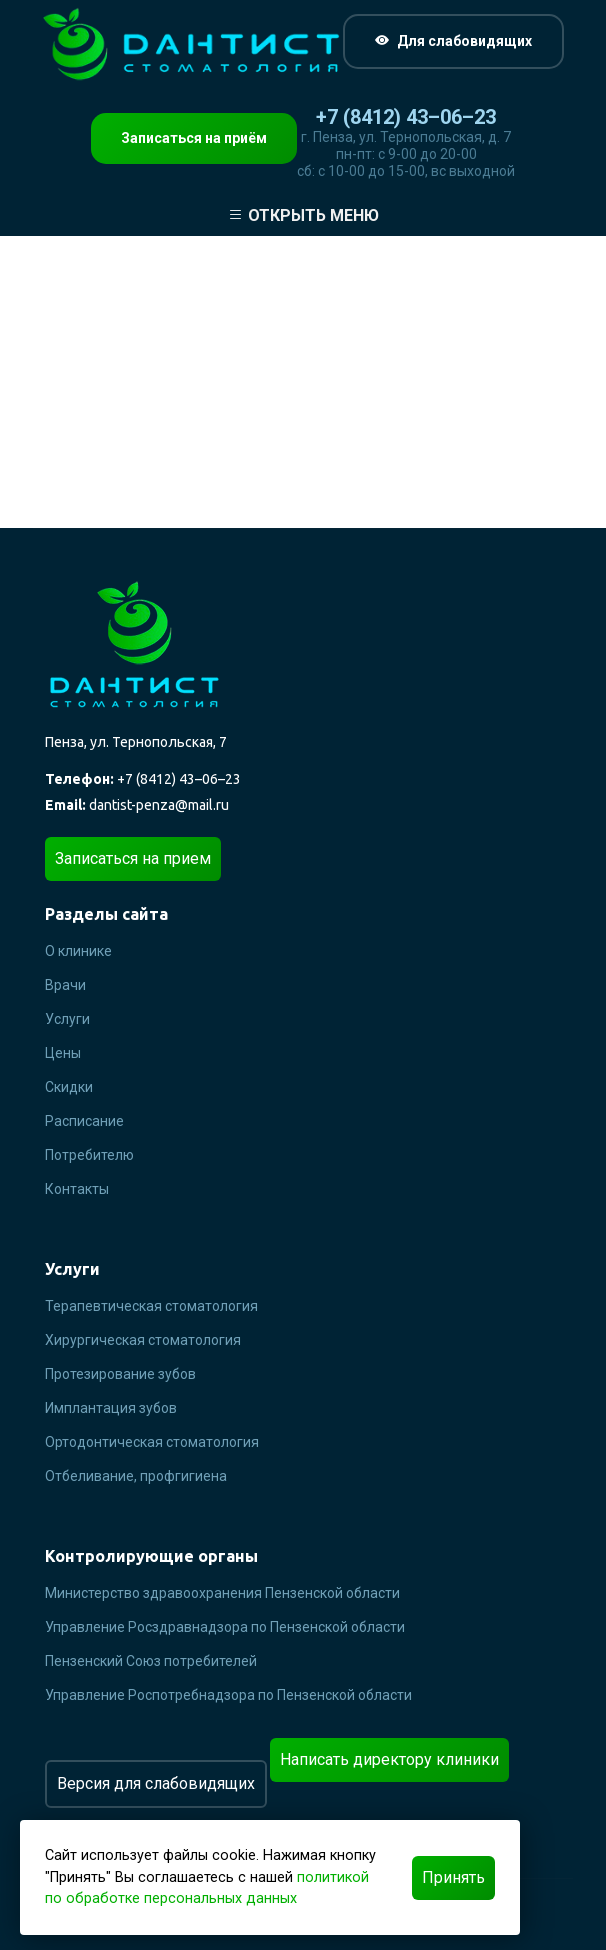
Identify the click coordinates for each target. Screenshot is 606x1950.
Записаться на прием (133, 858)
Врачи (65, 985)
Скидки (69, 1087)
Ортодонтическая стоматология (152, 1442)
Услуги (67, 1019)
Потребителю (89, 1155)
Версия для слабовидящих (156, 1783)
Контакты (77, 1189)
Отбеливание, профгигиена (136, 1476)
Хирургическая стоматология (143, 1340)
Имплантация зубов (111, 1408)
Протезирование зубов (120, 1374)
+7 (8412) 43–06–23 (406, 117)
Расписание (84, 1121)
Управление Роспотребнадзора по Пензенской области (228, 1695)
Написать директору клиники (389, 1759)
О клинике (78, 951)
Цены (63, 1053)
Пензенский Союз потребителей (151, 1661)
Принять (453, 1877)
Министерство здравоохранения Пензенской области (222, 1593)
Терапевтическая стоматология (151, 1306)
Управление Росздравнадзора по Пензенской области (225, 1627)
